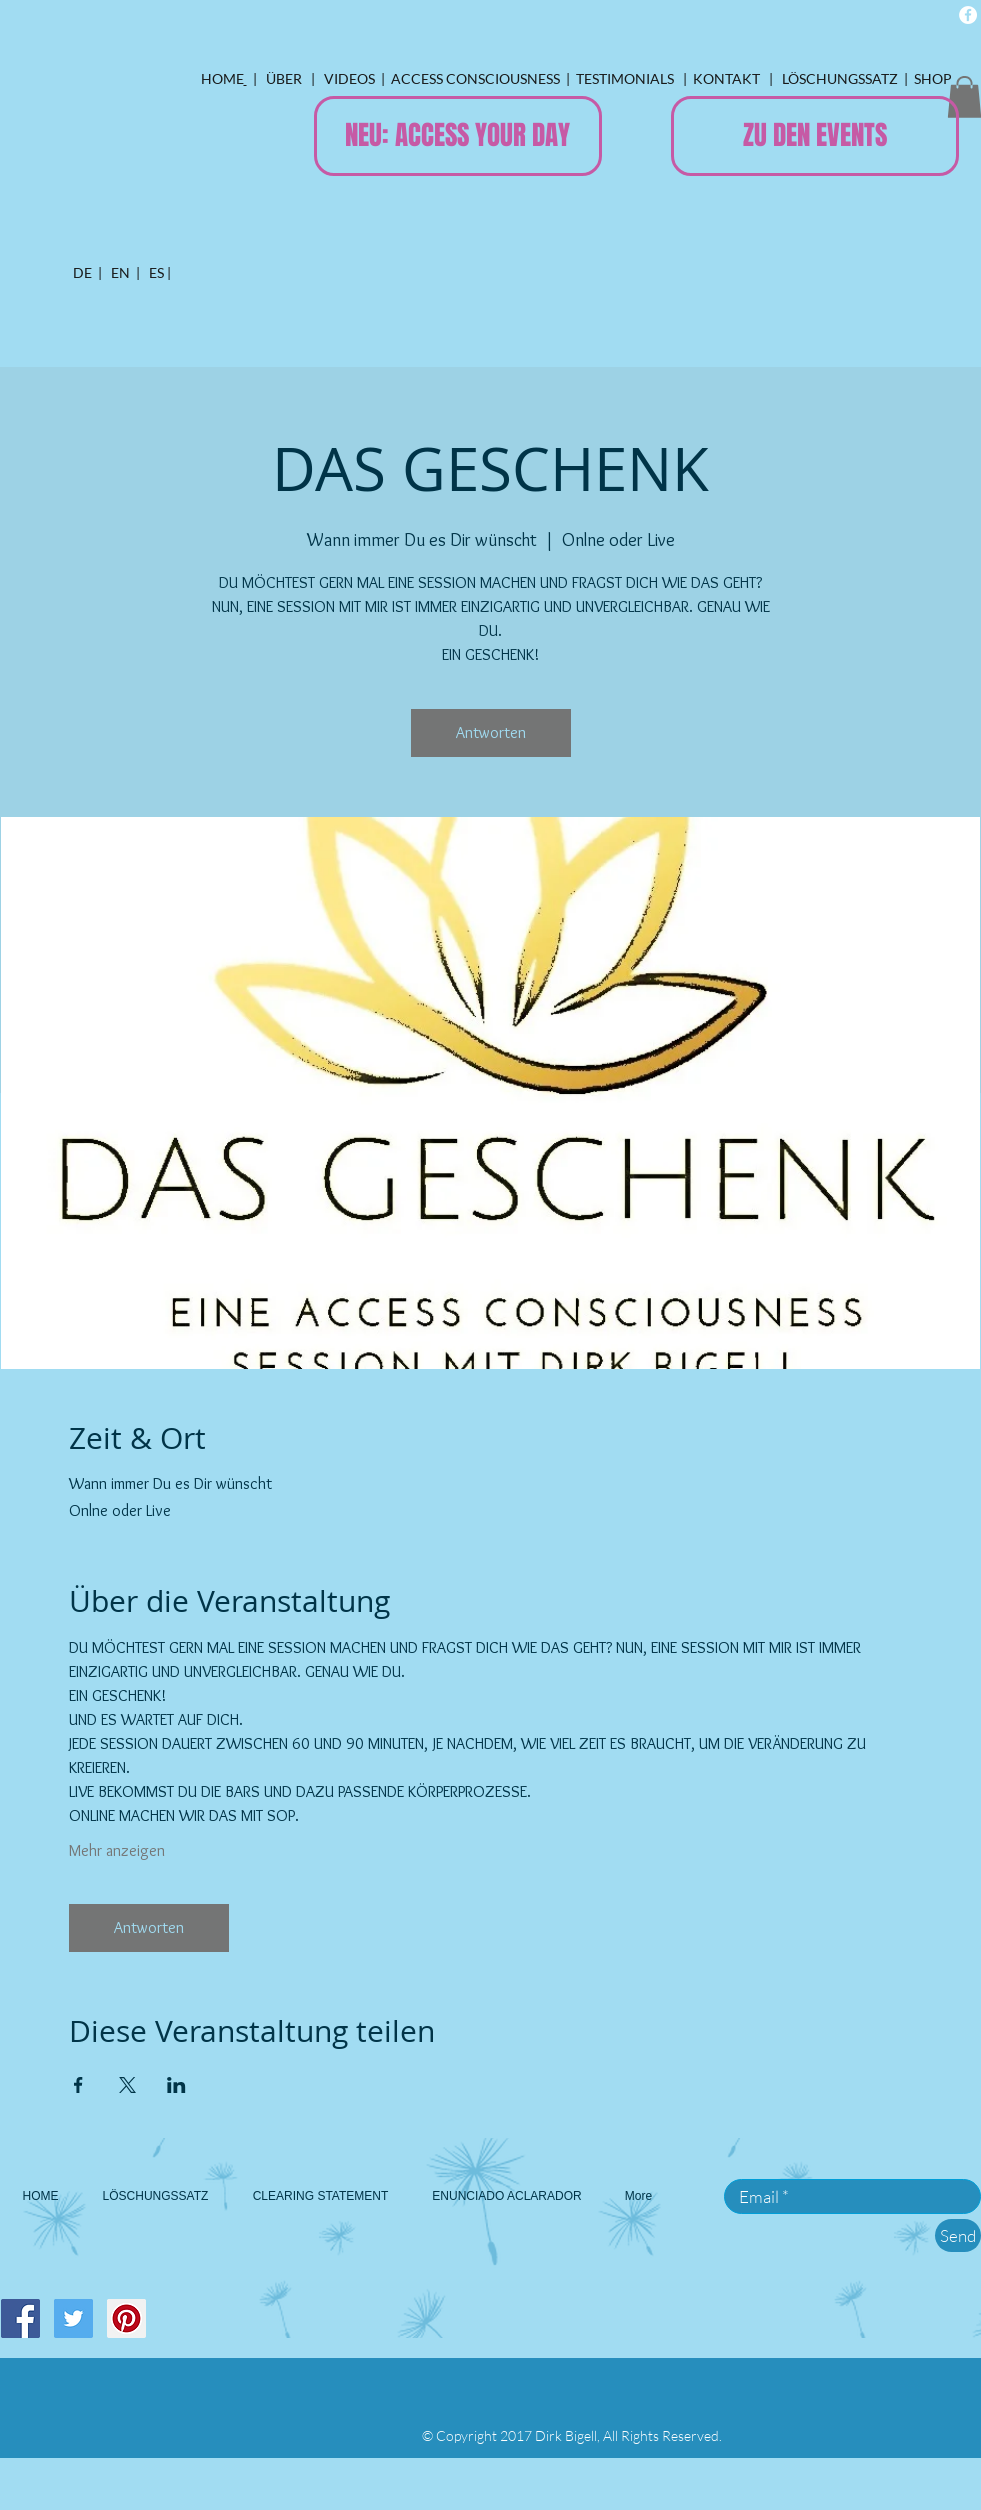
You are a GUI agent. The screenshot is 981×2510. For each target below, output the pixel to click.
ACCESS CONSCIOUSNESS (474, 78)
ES (155, 272)
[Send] (958, 2235)
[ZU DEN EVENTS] (815, 136)
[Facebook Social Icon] (20, 2318)
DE (82, 272)
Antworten (491, 732)
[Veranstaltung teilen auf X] (127, 2085)
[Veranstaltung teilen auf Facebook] (78, 2085)
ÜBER (284, 78)
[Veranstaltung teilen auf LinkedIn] (176, 2085)
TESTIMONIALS (626, 78)
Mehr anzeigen (117, 1850)
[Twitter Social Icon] (73, 2318)
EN (120, 272)
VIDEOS (348, 78)
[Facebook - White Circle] (968, 15)
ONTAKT (734, 78)
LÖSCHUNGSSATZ (840, 78)
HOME (222, 78)
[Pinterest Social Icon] (126, 2318)
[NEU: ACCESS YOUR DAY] (458, 136)
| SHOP (928, 78)
